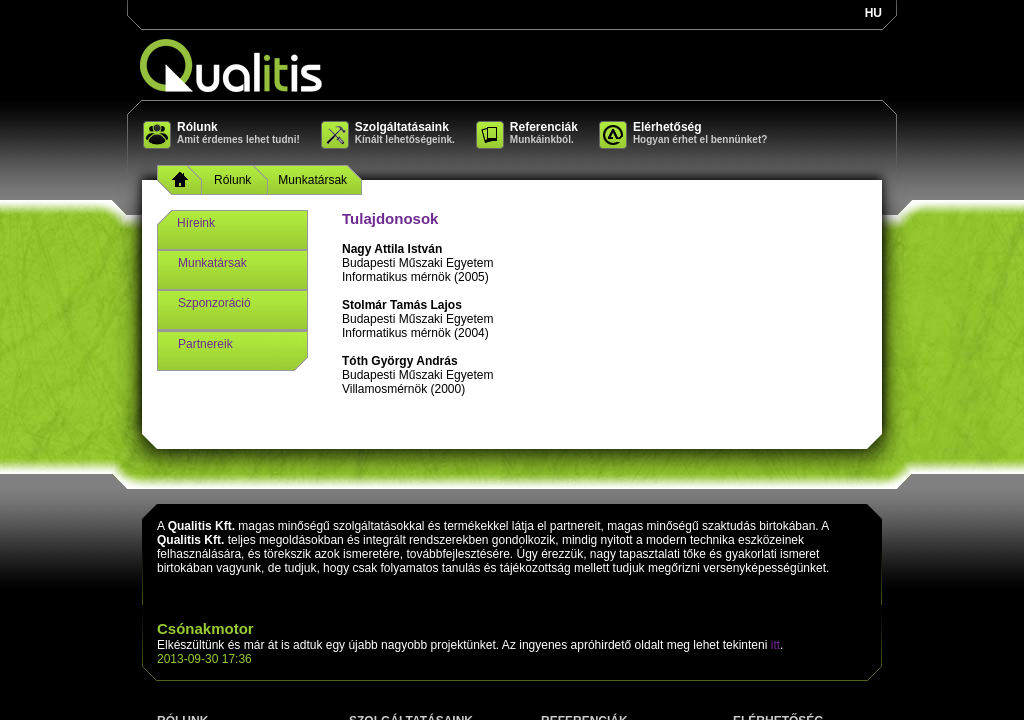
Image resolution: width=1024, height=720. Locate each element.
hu (873, 13)
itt (775, 645)
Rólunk (232, 180)
